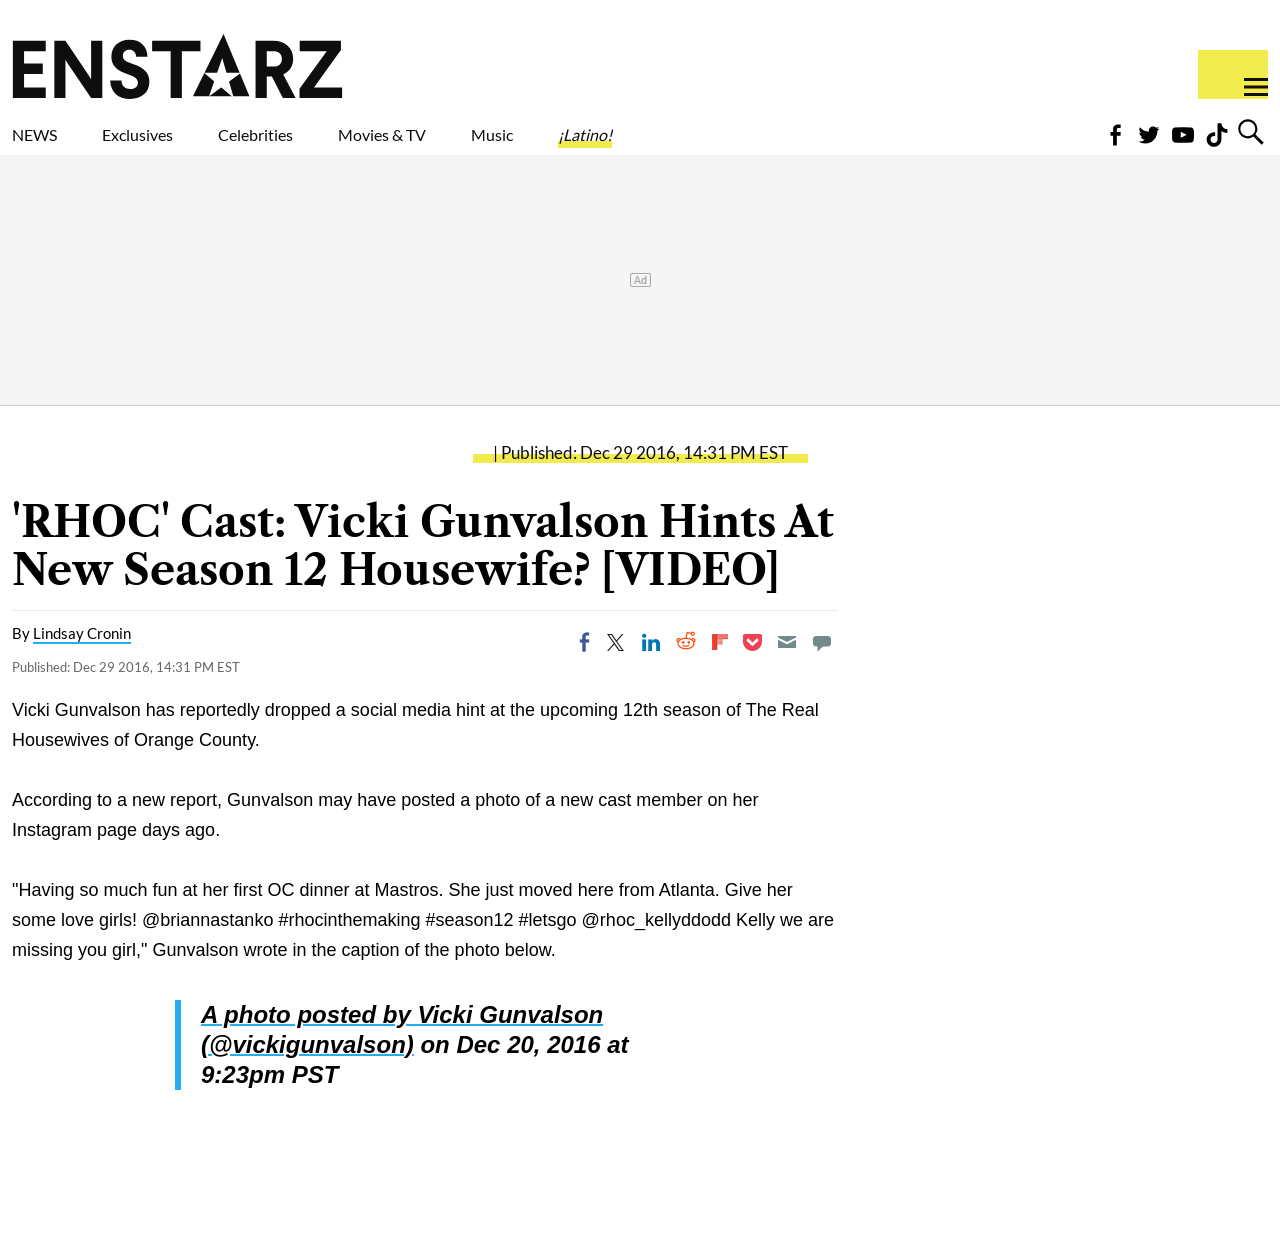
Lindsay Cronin (82, 668)
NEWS (47, 147)
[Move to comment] (822, 677)
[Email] (787, 677)
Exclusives (185, 147)
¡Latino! (795, 147)
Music (672, 147)
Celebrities (348, 147)
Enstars (177, 66)
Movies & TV (524, 147)
